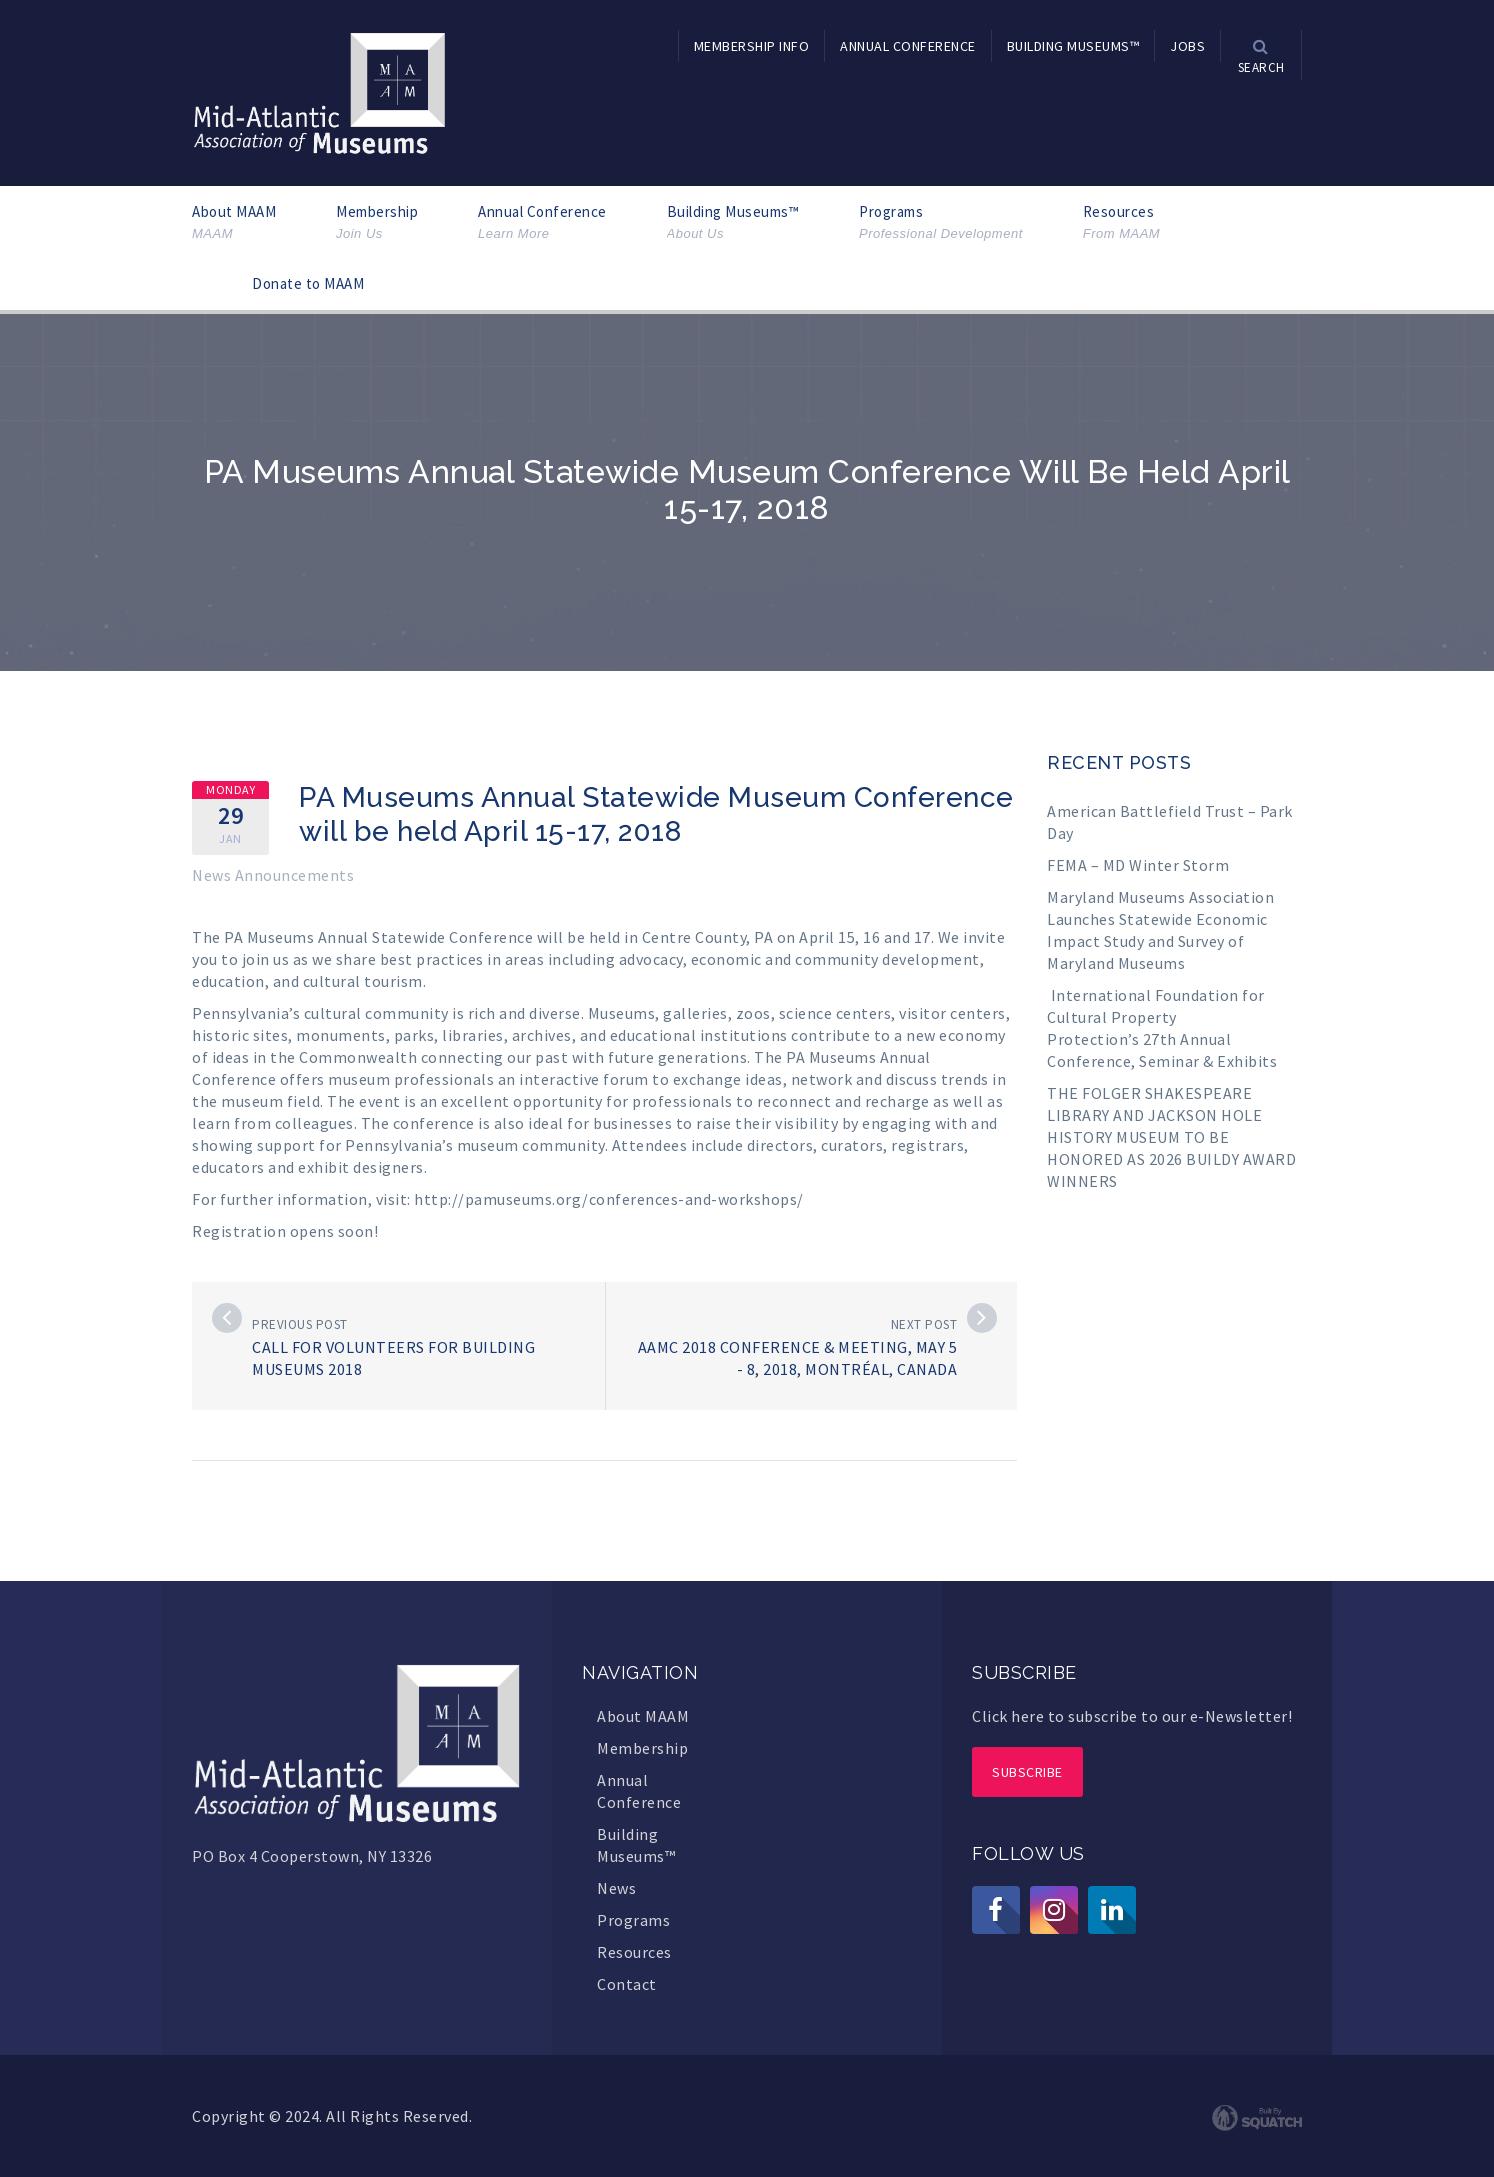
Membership (377, 222)
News (616, 1888)
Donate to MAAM (308, 283)
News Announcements (273, 875)
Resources (1121, 222)
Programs (941, 222)
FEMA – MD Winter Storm (1138, 865)
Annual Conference (542, 222)
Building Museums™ (733, 222)
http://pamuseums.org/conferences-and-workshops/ (609, 1199)
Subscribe (1027, 1772)
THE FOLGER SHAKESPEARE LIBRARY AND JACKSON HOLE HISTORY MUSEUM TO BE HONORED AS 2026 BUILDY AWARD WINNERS (1171, 1137)
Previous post (300, 1324)
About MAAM (234, 222)
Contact (627, 1984)
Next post (924, 1324)
